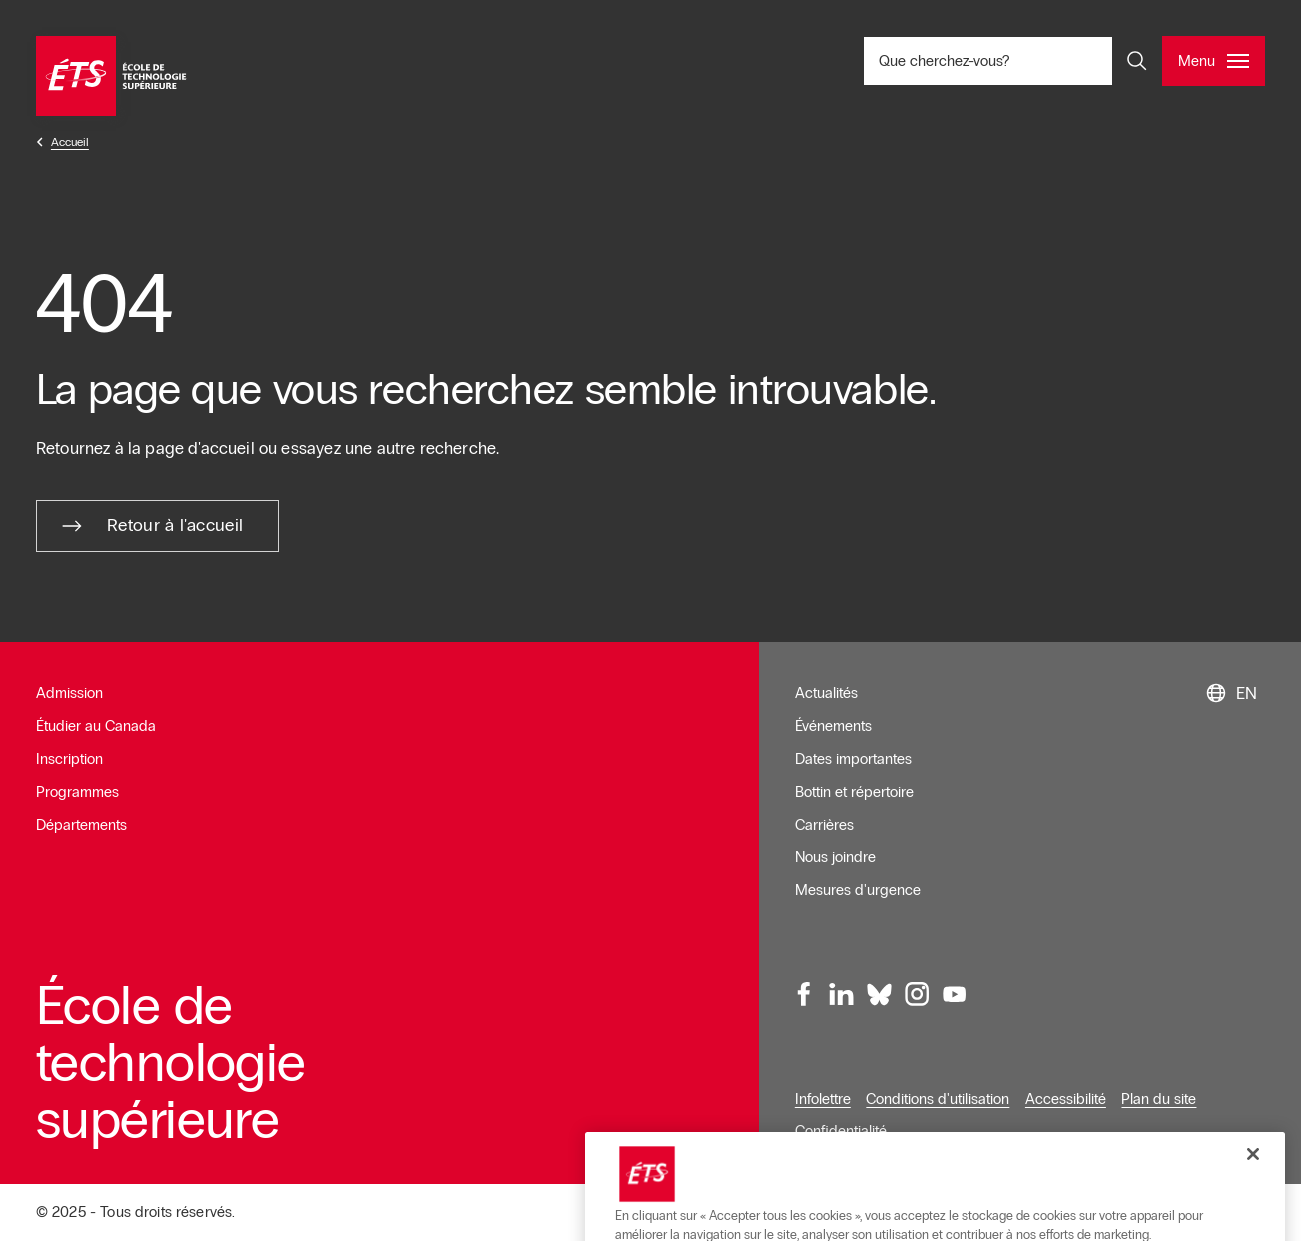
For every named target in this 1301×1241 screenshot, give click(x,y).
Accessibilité (1065, 1099)
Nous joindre (835, 857)
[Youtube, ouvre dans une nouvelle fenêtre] (954, 994)
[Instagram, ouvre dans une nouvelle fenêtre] (917, 994)
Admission (69, 693)
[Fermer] (1253, 1203)
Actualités (826, 693)
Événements (833, 726)
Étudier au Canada (96, 726)
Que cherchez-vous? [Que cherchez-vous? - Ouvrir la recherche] (1010, 60)
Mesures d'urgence (858, 890)
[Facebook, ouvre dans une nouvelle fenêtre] (804, 994)
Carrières (824, 825)
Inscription (69, 759)
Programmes (77, 792)
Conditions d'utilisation (937, 1099)
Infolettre (823, 1099)
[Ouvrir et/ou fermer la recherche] (1137, 61)
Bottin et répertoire (854, 792)
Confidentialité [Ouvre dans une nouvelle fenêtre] (841, 1131)
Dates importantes (853, 759)
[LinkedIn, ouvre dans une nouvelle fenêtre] (842, 994)
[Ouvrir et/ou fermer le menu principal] (1213, 61)
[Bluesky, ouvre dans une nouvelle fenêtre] (879, 994)
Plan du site (1158, 1099)
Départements (81, 825)
